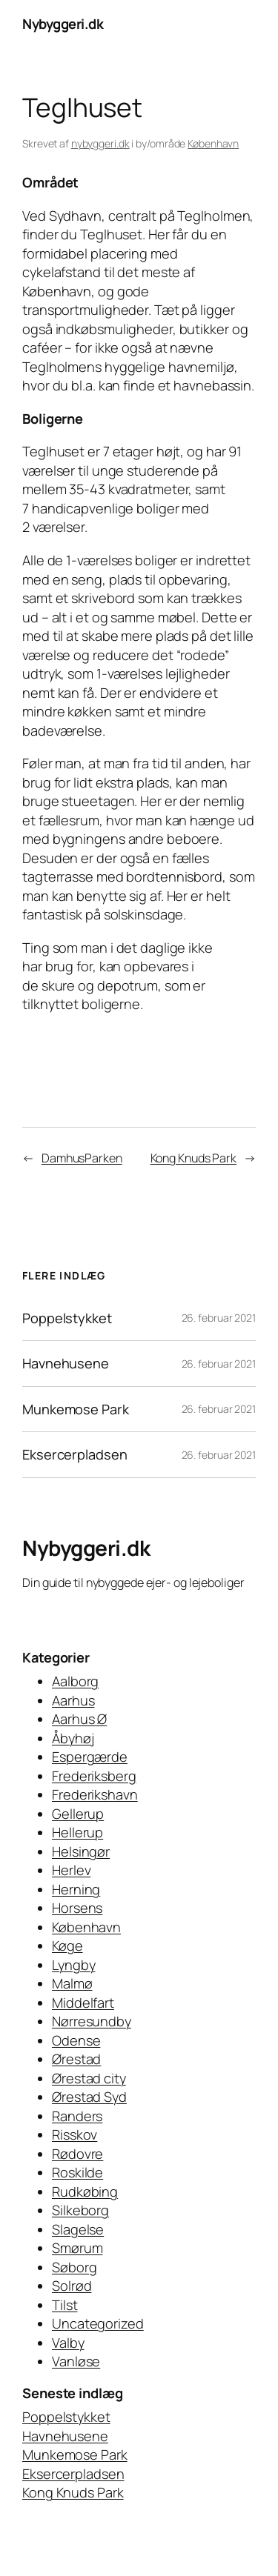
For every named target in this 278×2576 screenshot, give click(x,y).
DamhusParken (82, 1158)
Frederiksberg (94, 1776)
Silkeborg (80, 2210)
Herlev (71, 1870)
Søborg (74, 2267)
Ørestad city (89, 2078)
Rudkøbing (85, 2191)
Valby (68, 2343)
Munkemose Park (75, 1409)
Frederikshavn (95, 1794)
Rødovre (77, 2154)
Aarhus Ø (79, 1719)
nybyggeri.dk (100, 143)
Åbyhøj (72, 1738)
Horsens (77, 1908)
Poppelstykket (67, 1318)
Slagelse (78, 2229)
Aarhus (73, 1700)
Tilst (65, 2305)
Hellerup (77, 1832)
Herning (76, 1889)
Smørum (77, 2248)
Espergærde (90, 1756)
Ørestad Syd (89, 2097)
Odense (76, 2040)
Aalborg (75, 1681)
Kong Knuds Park (193, 1158)
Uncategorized (98, 2323)
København (213, 143)
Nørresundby (91, 2021)
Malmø (72, 1983)
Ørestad (76, 2059)
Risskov (74, 2134)
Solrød (71, 2285)
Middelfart (83, 2002)
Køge (67, 1945)
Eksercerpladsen (75, 1454)
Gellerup (78, 1814)
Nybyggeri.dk (62, 24)
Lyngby (73, 1965)
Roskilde (77, 2172)
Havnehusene (65, 1363)
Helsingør (81, 1851)
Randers (77, 2116)
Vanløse (76, 2361)
